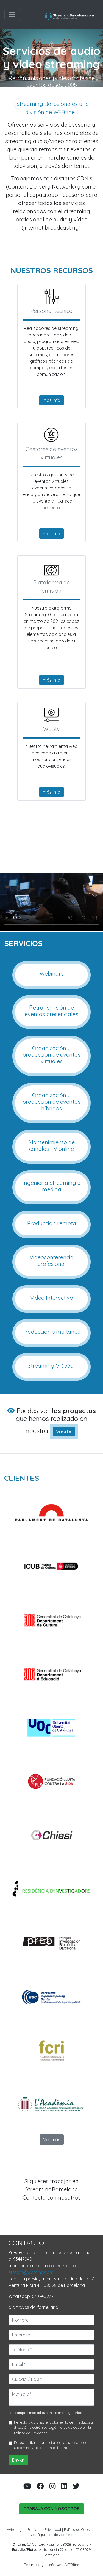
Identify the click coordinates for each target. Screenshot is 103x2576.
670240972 (43, 2296)
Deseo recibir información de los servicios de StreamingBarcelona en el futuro (50, 2445)
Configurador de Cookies (51, 2534)
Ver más (51, 2139)
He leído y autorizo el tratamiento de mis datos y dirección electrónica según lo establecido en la (53, 2427)
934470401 (23, 2259)
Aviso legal (15, 2529)
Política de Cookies (79, 2529)
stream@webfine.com (31, 2272)
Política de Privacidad (31, 2433)
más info (51, 400)
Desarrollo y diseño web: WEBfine (51, 2564)
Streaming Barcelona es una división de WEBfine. (52, 108)
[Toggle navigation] (12, 14)
